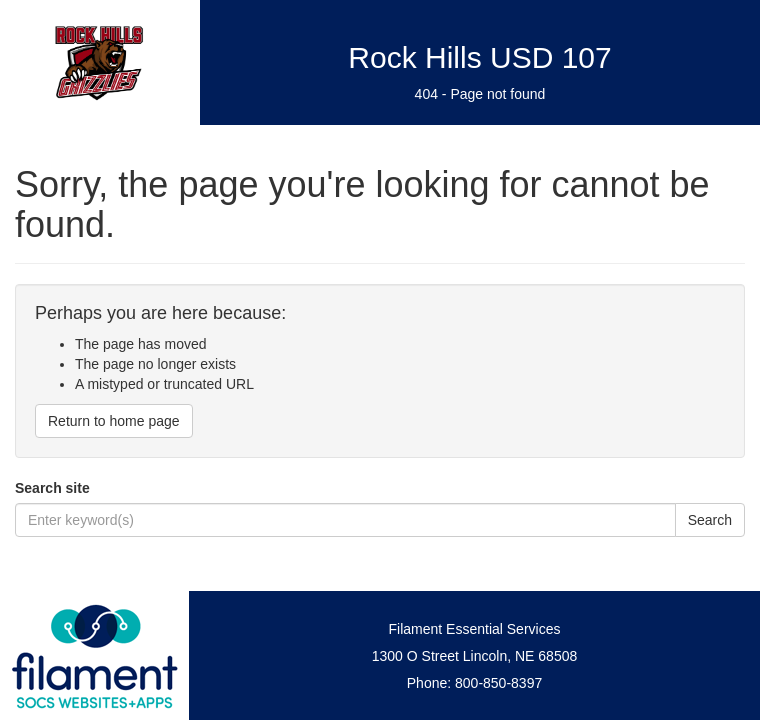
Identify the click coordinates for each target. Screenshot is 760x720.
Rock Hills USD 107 (479, 57)
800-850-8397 (498, 683)
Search (710, 520)
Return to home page (114, 421)
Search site (52, 488)
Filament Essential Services (475, 629)
